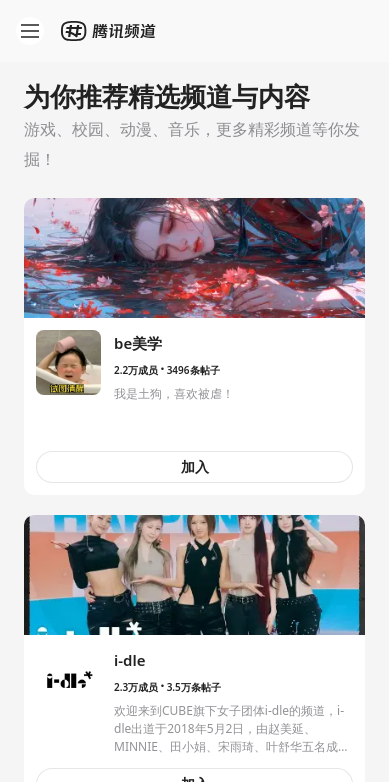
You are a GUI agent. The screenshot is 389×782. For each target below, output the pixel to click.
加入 (195, 466)
